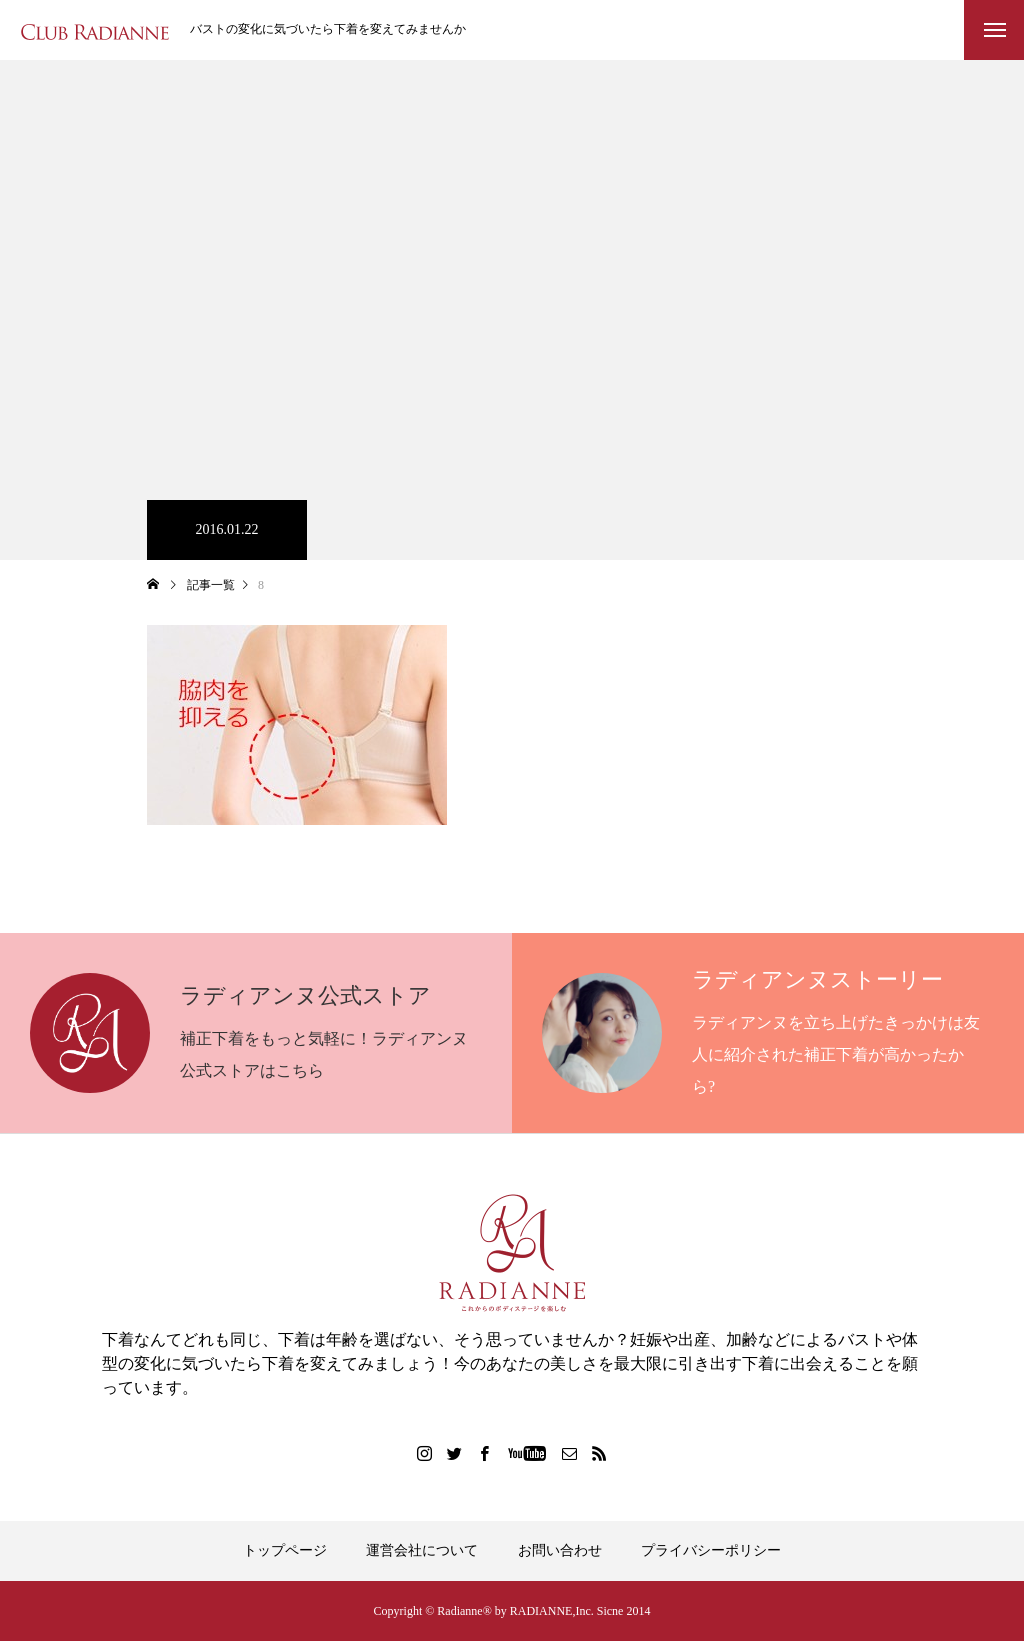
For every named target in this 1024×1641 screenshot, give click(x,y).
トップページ (285, 1550)
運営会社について (422, 1550)
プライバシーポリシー (711, 1550)
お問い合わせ (560, 1550)
